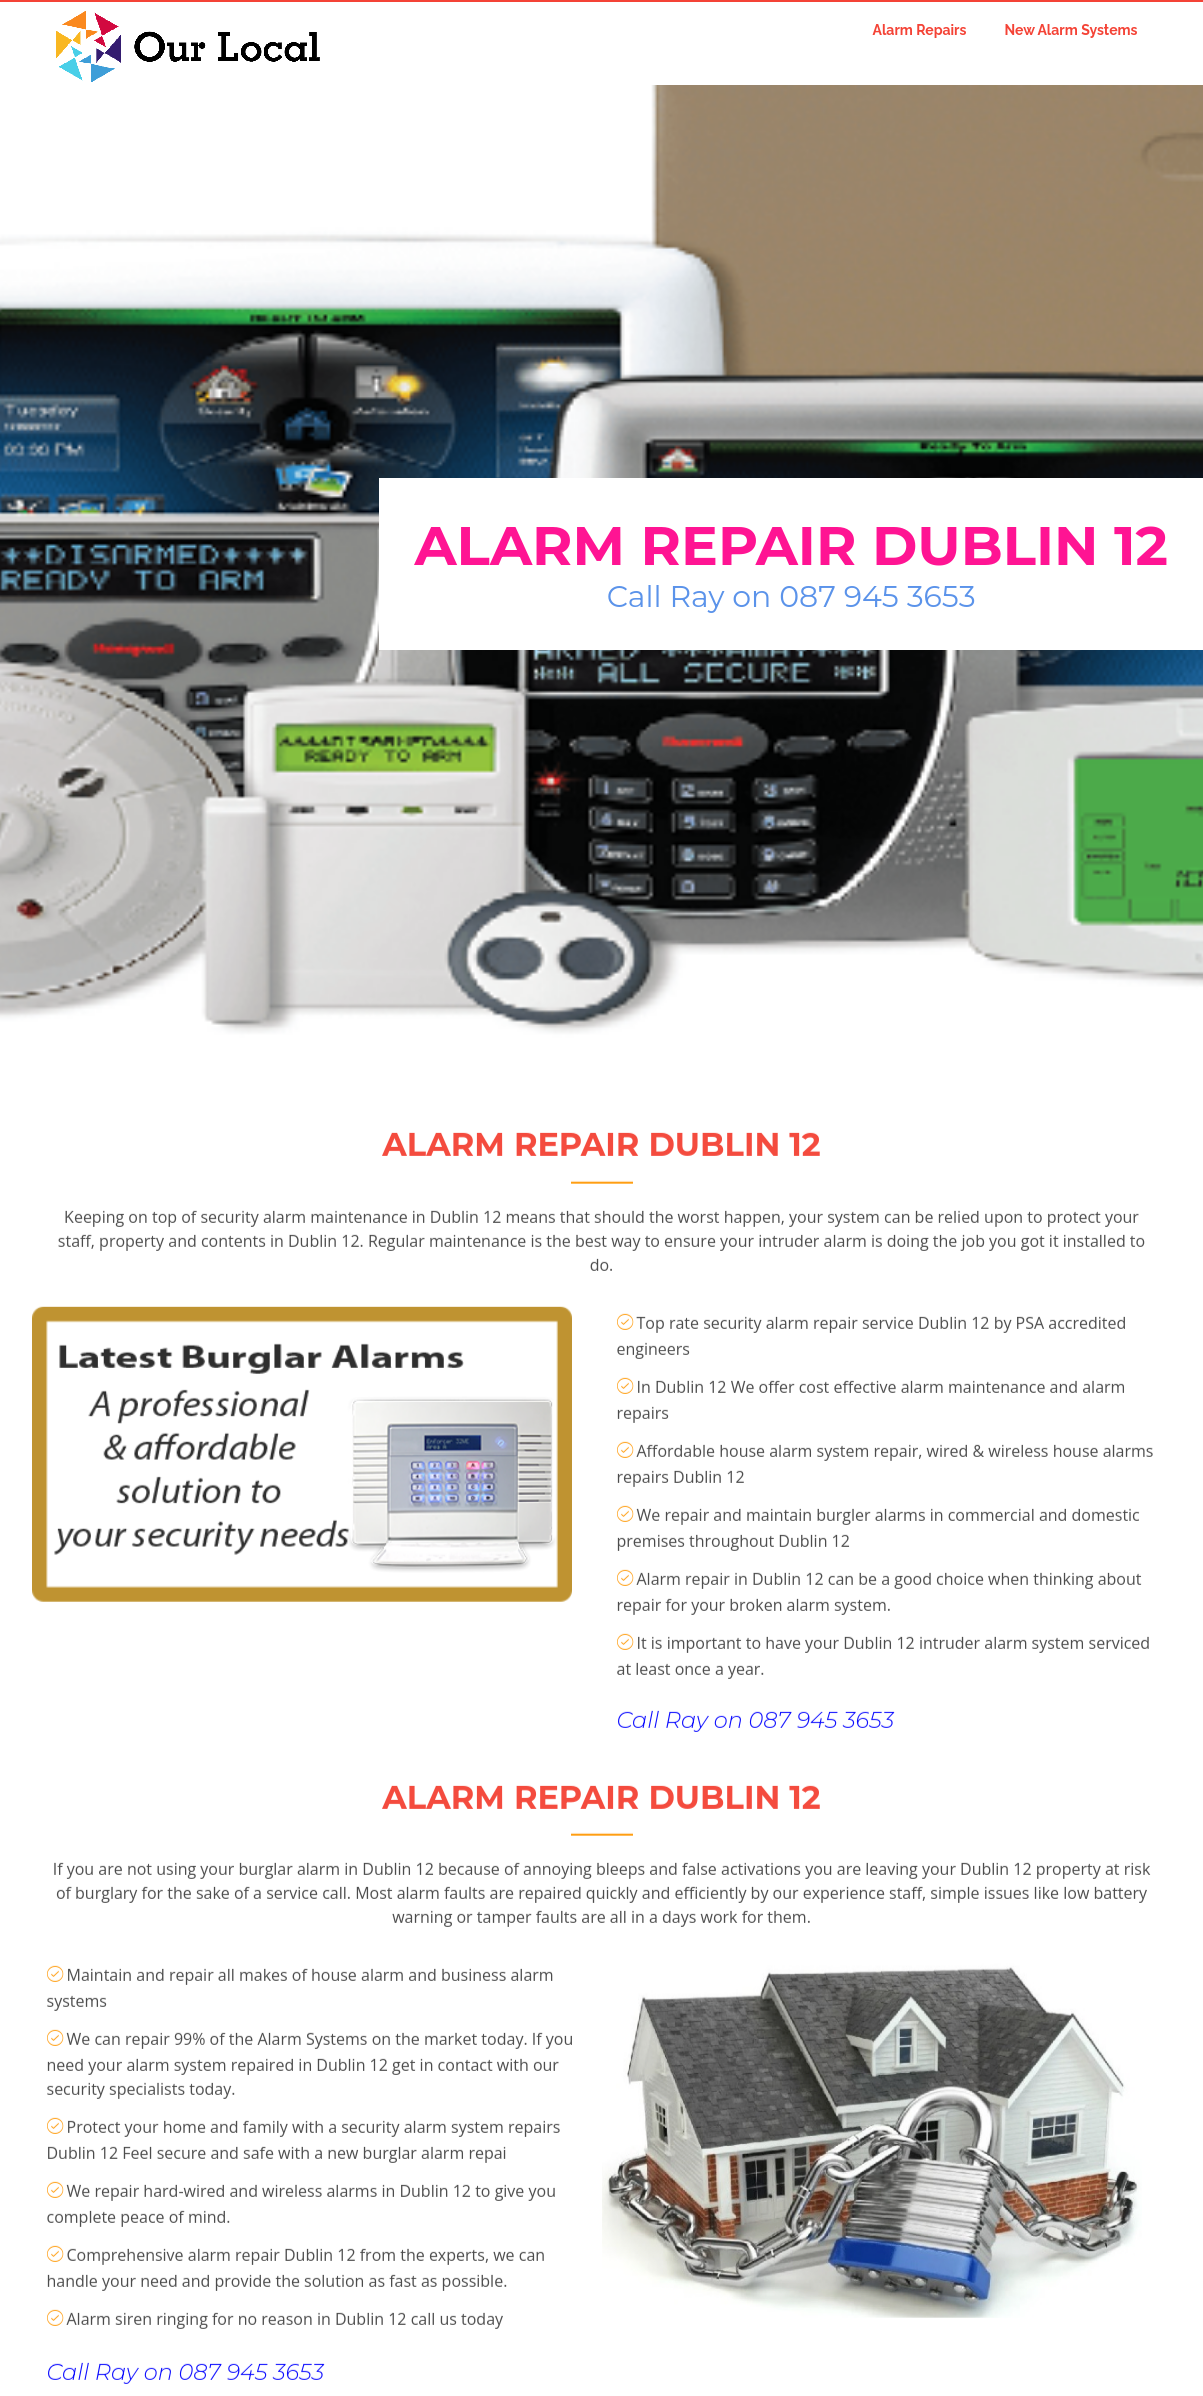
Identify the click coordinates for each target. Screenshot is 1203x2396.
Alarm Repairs (920, 30)
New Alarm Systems (1070, 30)
